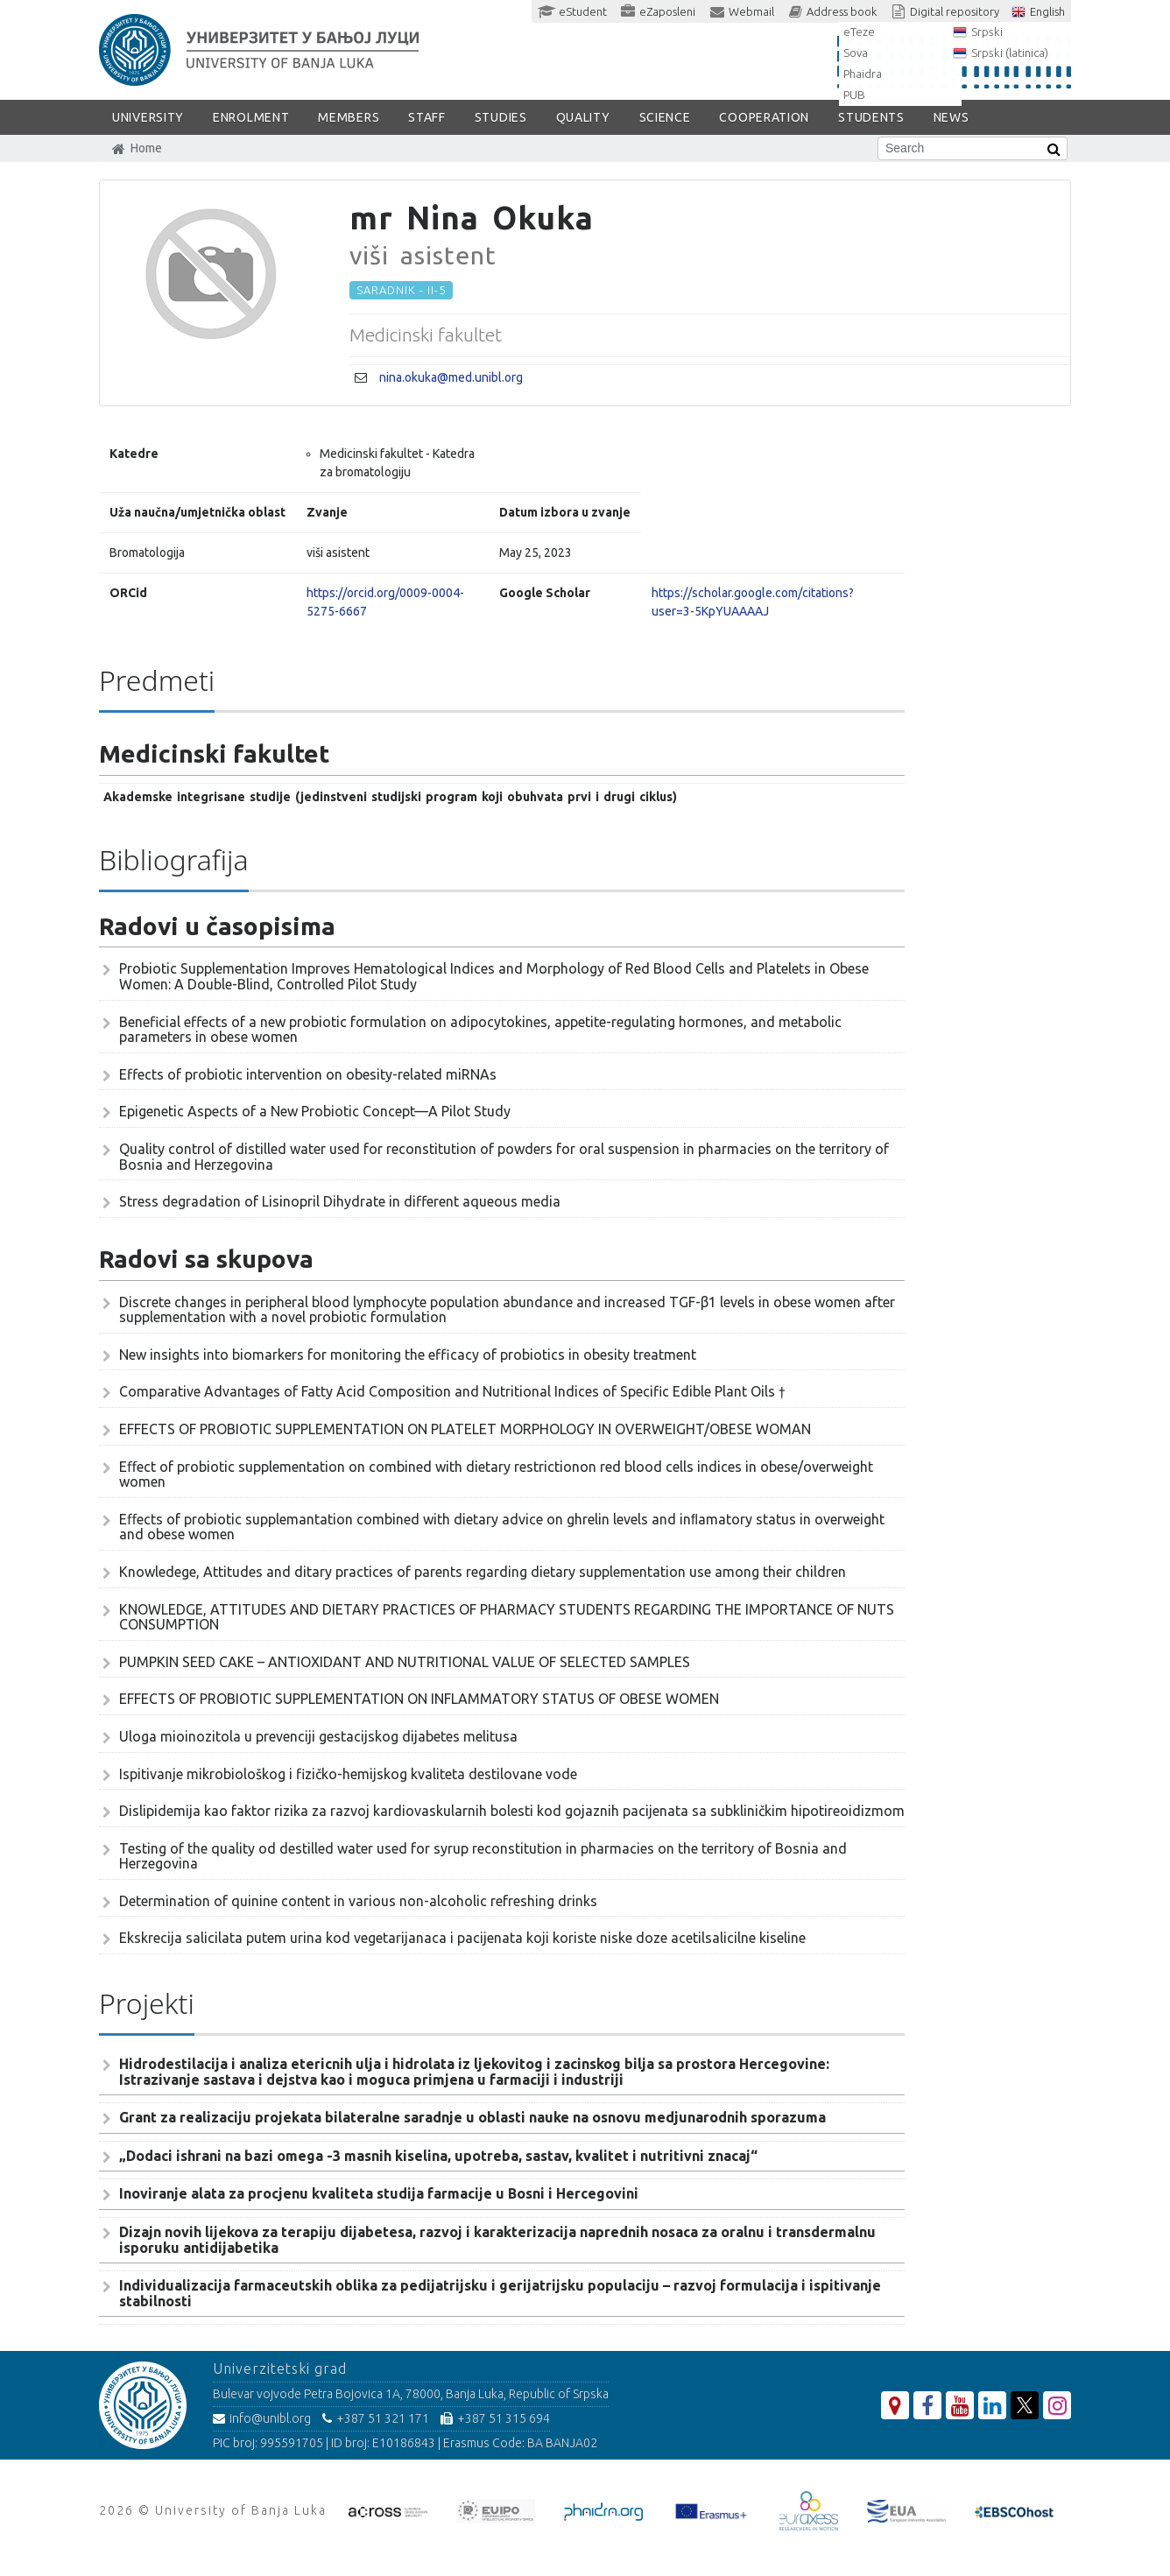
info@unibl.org (262, 2418)
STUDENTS (871, 117)
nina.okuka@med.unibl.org (451, 377)
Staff (427, 117)
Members (348, 117)
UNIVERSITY (148, 117)
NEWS (951, 117)
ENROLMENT (251, 117)
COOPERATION (764, 117)
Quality (583, 117)
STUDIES (501, 117)
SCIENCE (665, 117)
